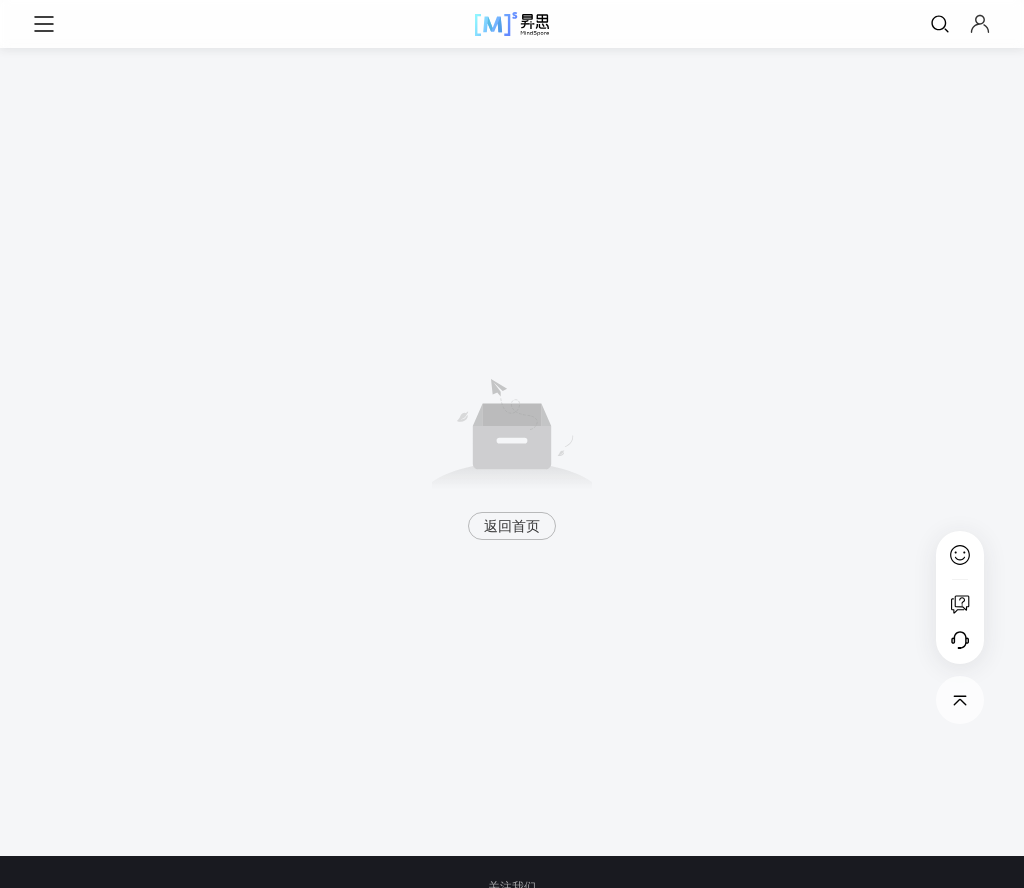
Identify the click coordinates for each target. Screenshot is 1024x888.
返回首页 (512, 526)
